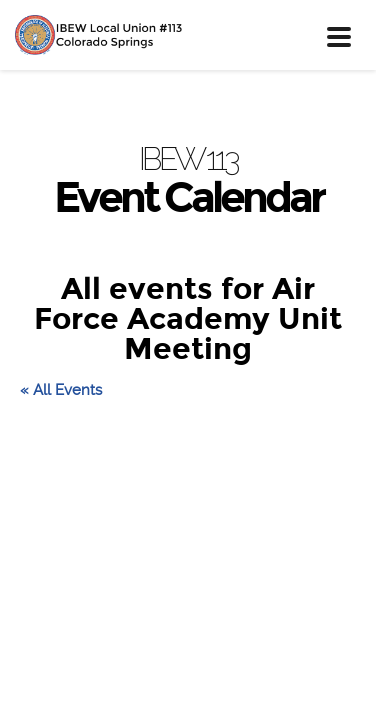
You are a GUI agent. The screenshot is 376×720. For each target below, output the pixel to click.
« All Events (61, 390)
